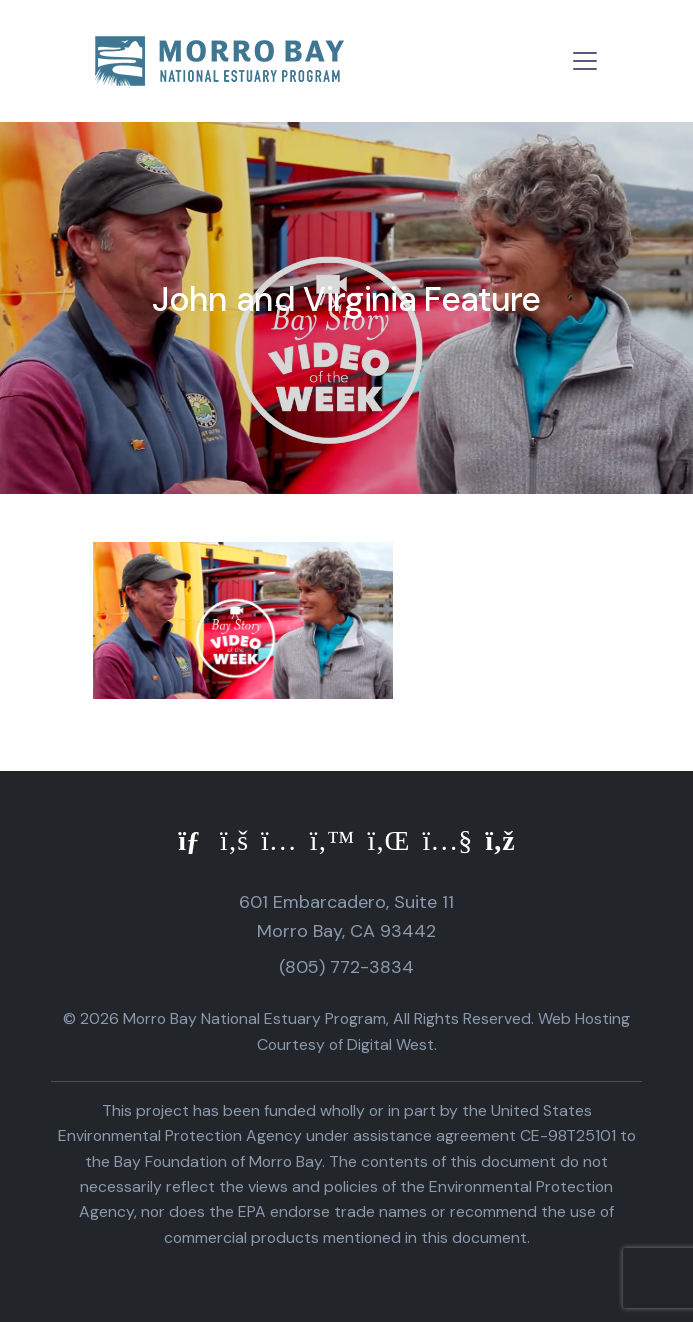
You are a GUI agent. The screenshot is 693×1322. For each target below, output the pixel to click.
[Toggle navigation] (585, 61)
